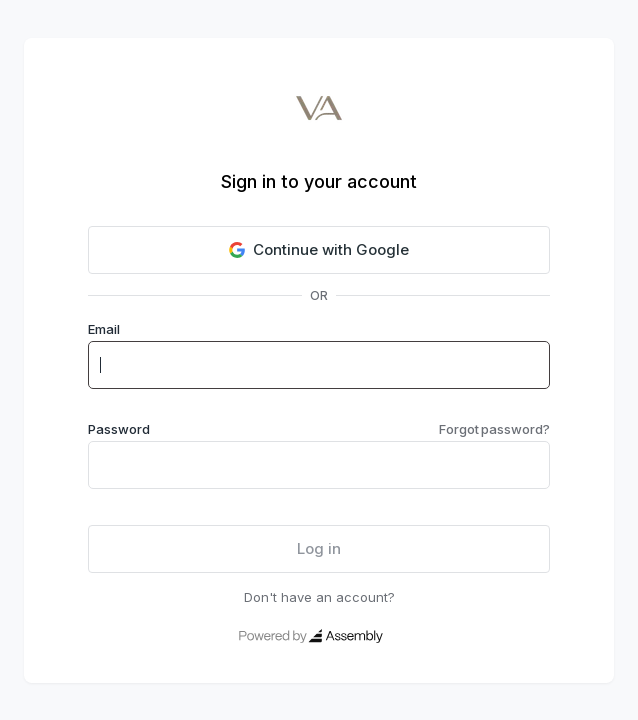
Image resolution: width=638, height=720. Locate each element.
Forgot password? (494, 429)
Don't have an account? (319, 597)
